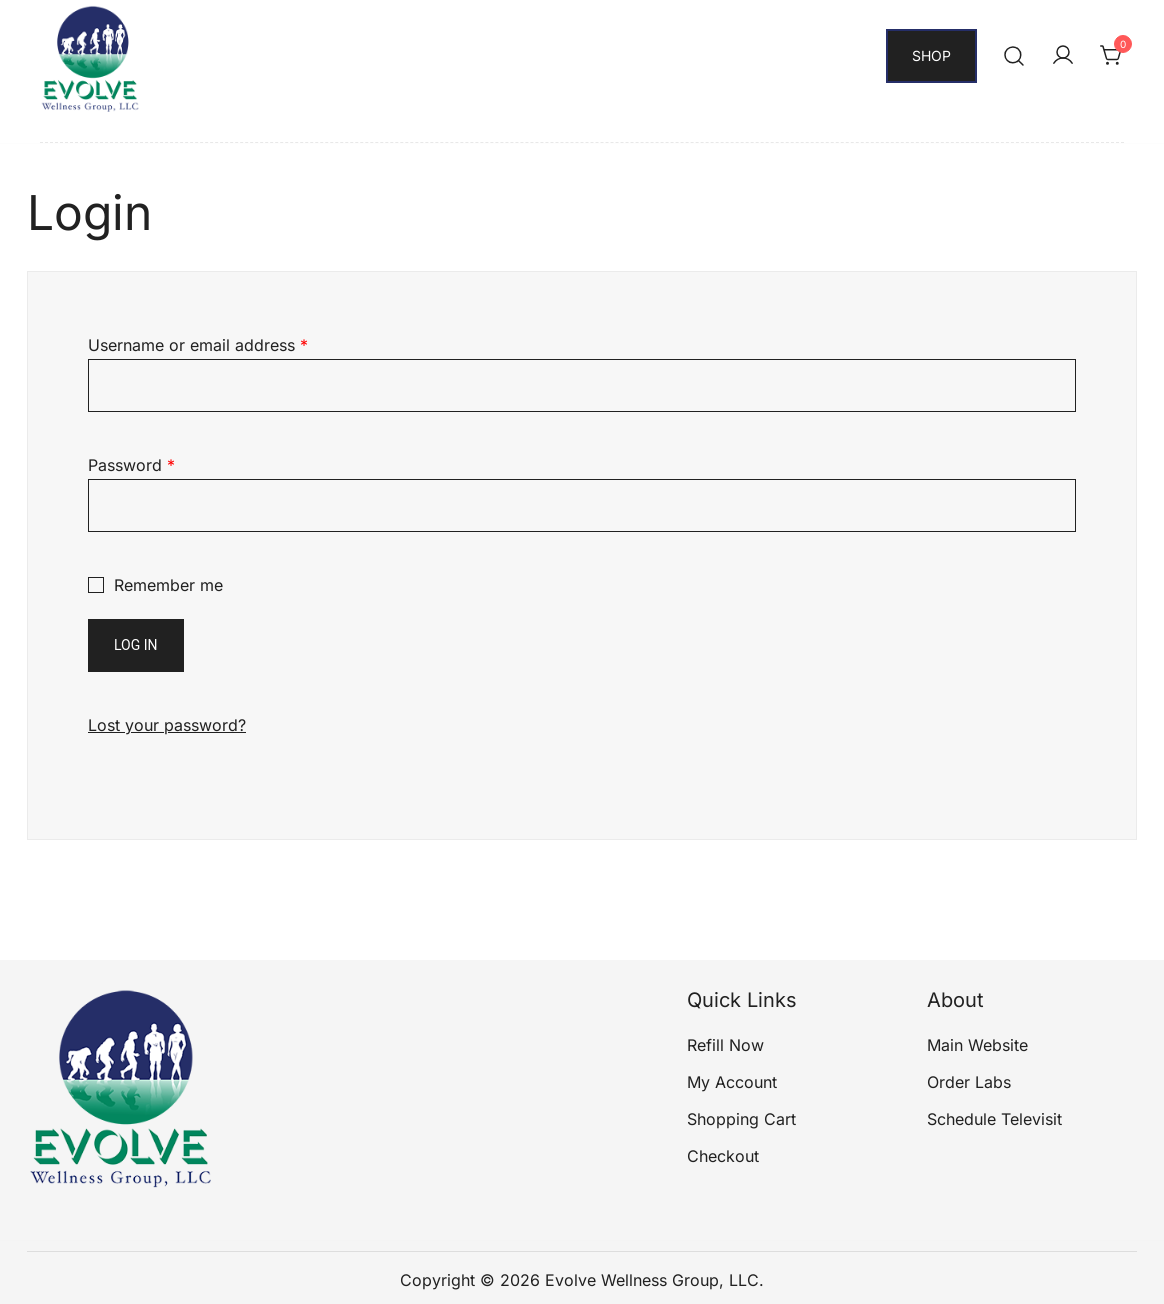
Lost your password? (167, 725)
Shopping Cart (741, 1119)
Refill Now (725, 1045)
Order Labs (969, 1082)
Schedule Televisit (994, 1119)
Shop (931, 55)
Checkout (723, 1156)
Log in (136, 645)
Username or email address (198, 345)
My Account (732, 1082)
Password (131, 465)
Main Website (977, 1045)
